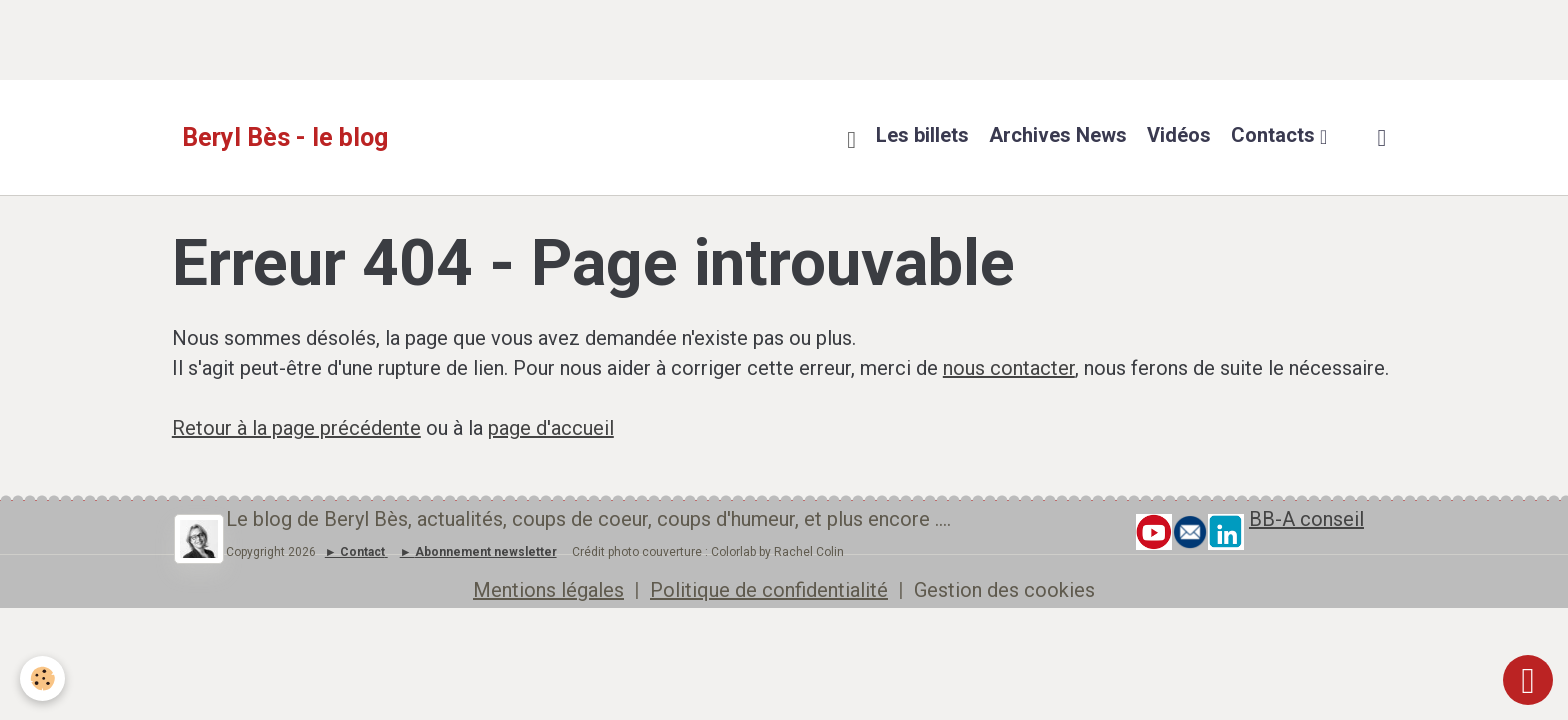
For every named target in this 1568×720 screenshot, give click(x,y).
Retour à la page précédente (296, 428)
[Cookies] (42, 678)
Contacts (1275, 135)
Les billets (922, 135)
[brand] (285, 138)
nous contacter (1009, 368)
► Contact (355, 552)
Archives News (1058, 135)
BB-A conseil (1306, 519)
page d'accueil (551, 428)
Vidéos (1179, 135)
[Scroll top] (1528, 680)
